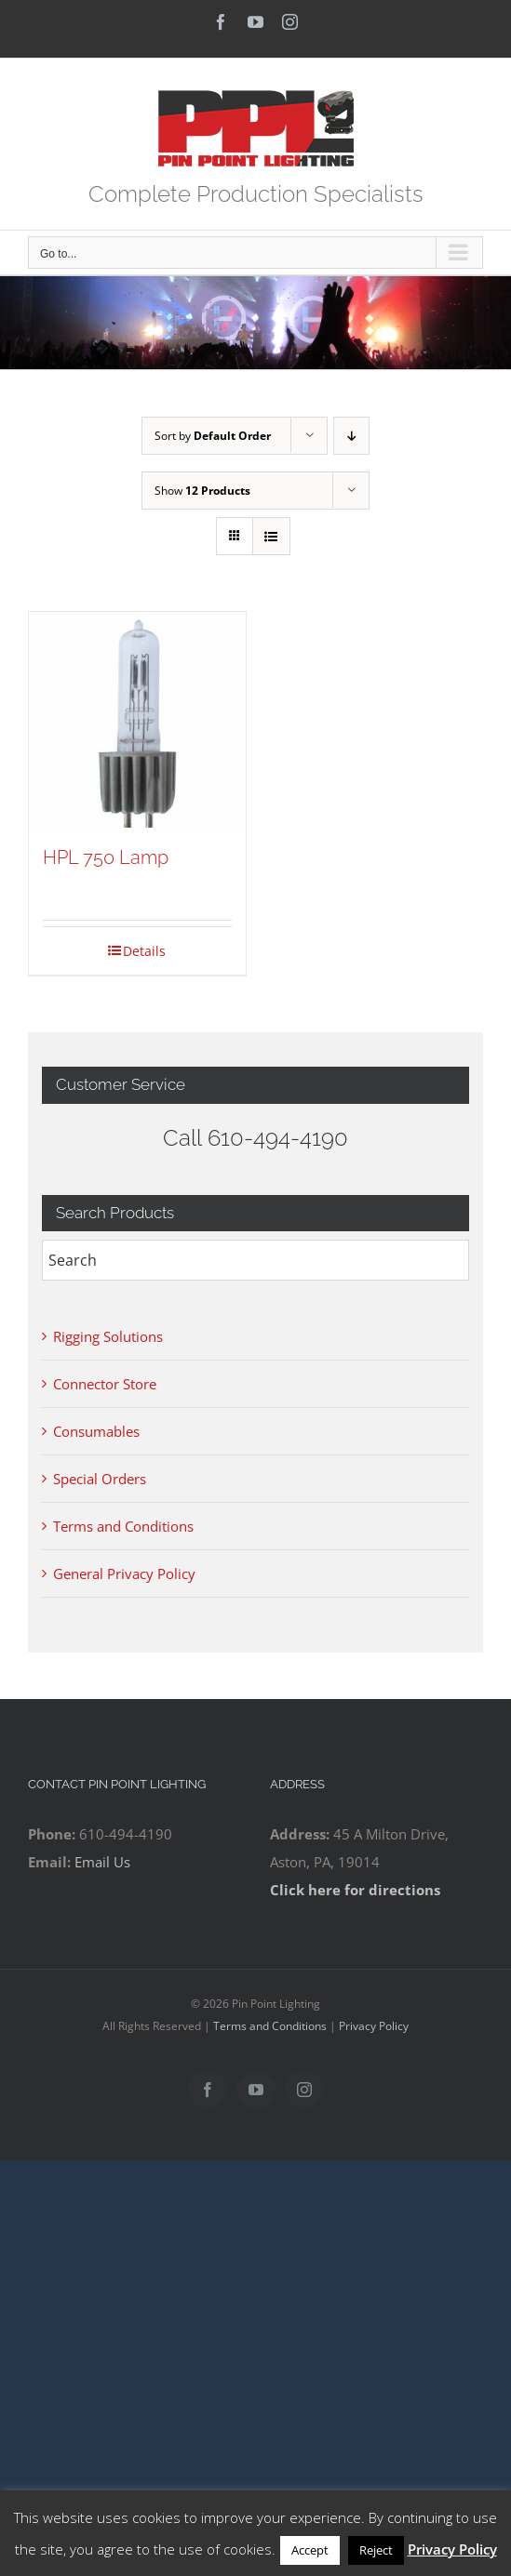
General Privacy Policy (124, 1573)
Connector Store (104, 1383)
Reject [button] (376, 2550)
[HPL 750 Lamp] (137, 720)
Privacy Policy (374, 2026)
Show (202, 490)
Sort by (213, 436)
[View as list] (271, 536)
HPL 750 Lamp (105, 857)
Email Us (102, 1861)
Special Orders (99, 1478)
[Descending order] (351, 436)
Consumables (96, 1431)
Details (144, 951)
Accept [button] (310, 2550)
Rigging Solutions (108, 1336)
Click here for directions (355, 1889)
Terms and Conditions (123, 1526)
